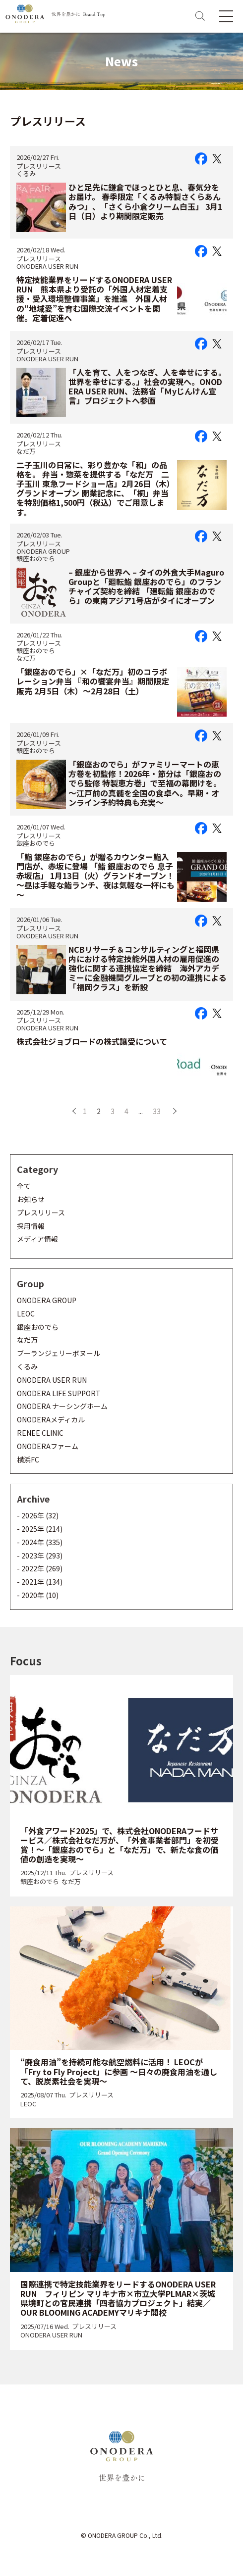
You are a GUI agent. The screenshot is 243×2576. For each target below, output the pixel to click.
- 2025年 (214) (39, 1529)
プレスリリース (38, 166)
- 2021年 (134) (39, 1582)
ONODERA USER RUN (47, 266)
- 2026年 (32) (38, 1515)
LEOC (26, 1313)
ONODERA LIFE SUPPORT (59, 1393)
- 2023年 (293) (39, 1555)
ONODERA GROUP (43, 551)
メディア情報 (37, 1239)
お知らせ (31, 1199)
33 (157, 1111)
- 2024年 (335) (39, 1542)
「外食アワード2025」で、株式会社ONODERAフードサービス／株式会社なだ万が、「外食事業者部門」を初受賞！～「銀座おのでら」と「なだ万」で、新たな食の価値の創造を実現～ (119, 1845)
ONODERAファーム (47, 1446)
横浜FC (28, 1459)
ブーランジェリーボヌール (58, 1353)
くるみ (26, 173)
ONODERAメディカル (51, 1419)
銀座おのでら (35, 558)
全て (24, 1186)
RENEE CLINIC (40, 1433)
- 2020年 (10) (38, 1595)
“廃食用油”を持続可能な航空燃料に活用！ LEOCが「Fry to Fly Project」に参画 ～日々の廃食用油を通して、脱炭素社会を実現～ (118, 2071)
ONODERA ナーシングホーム (62, 1406)
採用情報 (31, 1226)
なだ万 (26, 451)
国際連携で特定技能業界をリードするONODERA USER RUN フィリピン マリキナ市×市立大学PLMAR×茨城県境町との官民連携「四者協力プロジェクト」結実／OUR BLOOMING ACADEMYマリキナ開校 (118, 2298)
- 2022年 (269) (39, 1568)
